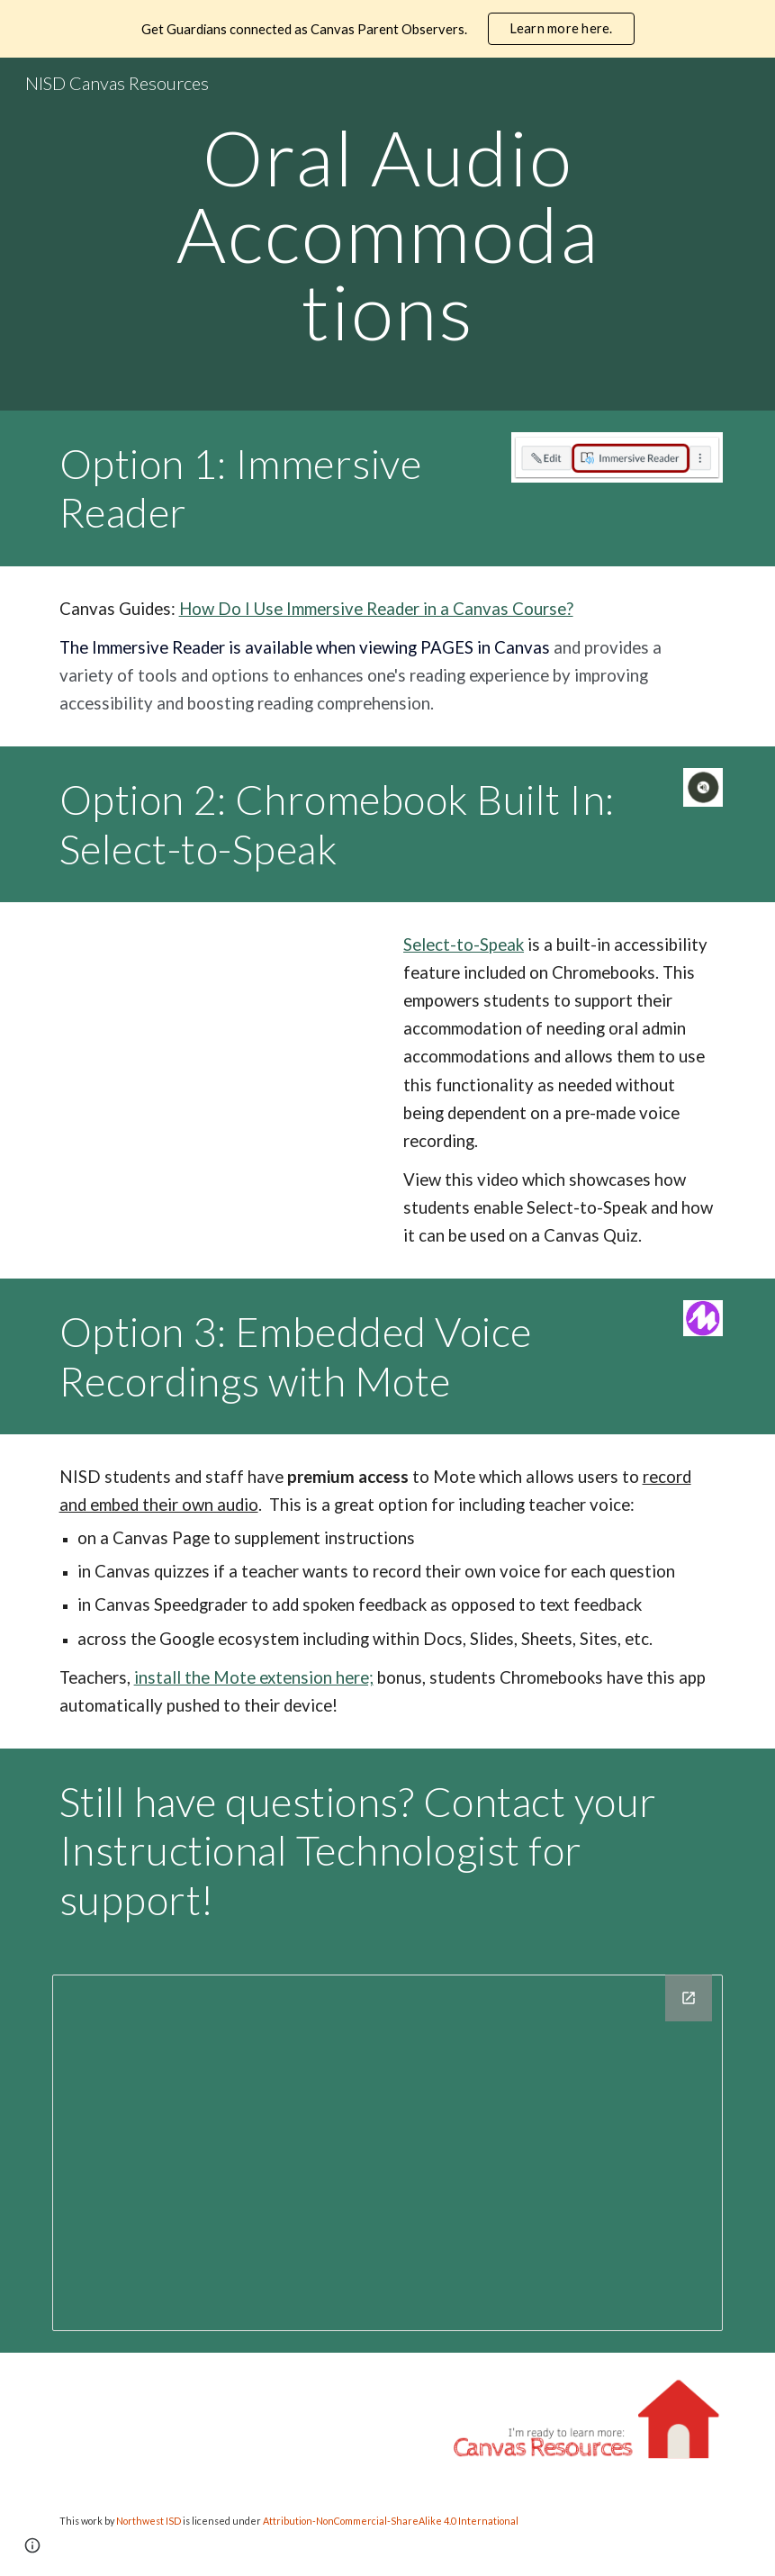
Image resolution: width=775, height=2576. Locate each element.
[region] (387, 29)
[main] (387, 234)
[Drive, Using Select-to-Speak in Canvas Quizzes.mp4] (215, 1045)
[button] (32, 2545)
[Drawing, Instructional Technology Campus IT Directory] (388, 2153)
